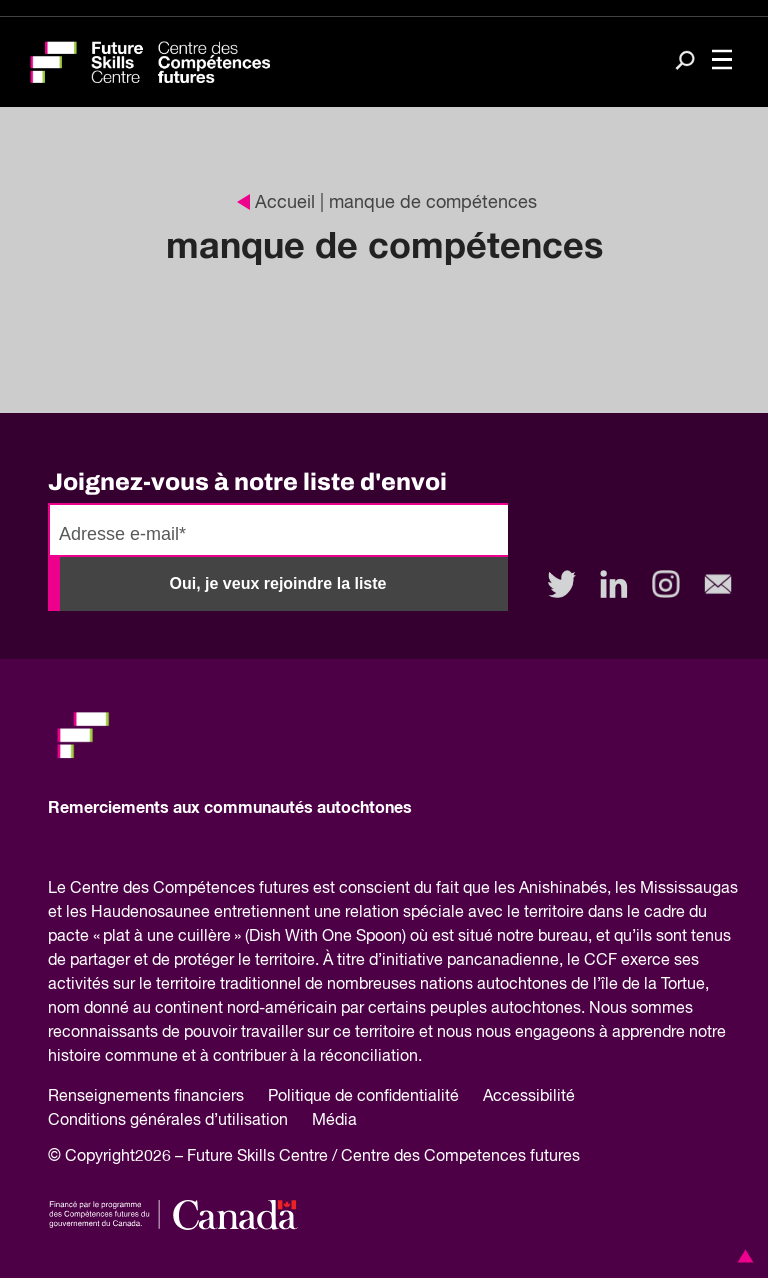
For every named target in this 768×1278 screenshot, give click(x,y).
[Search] (685, 62)
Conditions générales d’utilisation (168, 1121)
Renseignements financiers (146, 1097)
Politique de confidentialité (363, 1097)
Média (334, 1121)
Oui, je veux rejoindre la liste (278, 583)
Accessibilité (529, 1097)
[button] (742, 1256)
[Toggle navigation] (722, 62)
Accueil (276, 203)
